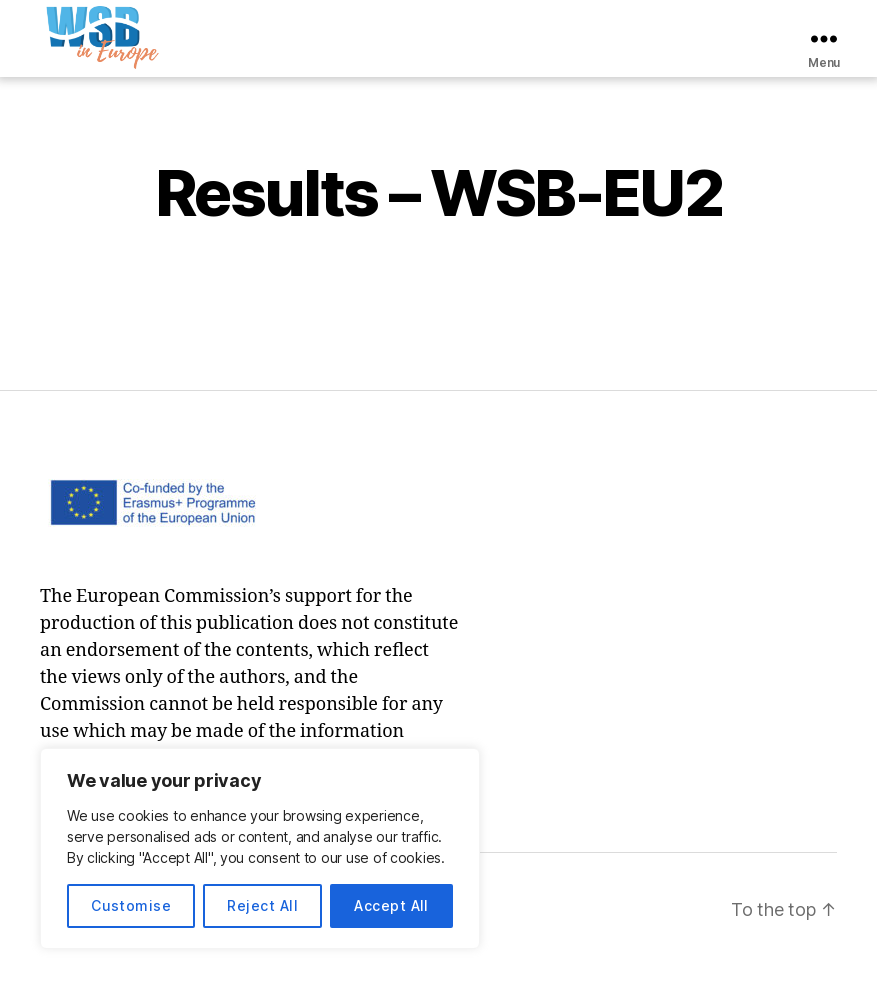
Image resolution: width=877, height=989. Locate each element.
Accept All (391, 905)
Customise (131, 905)
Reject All (262, 905)
